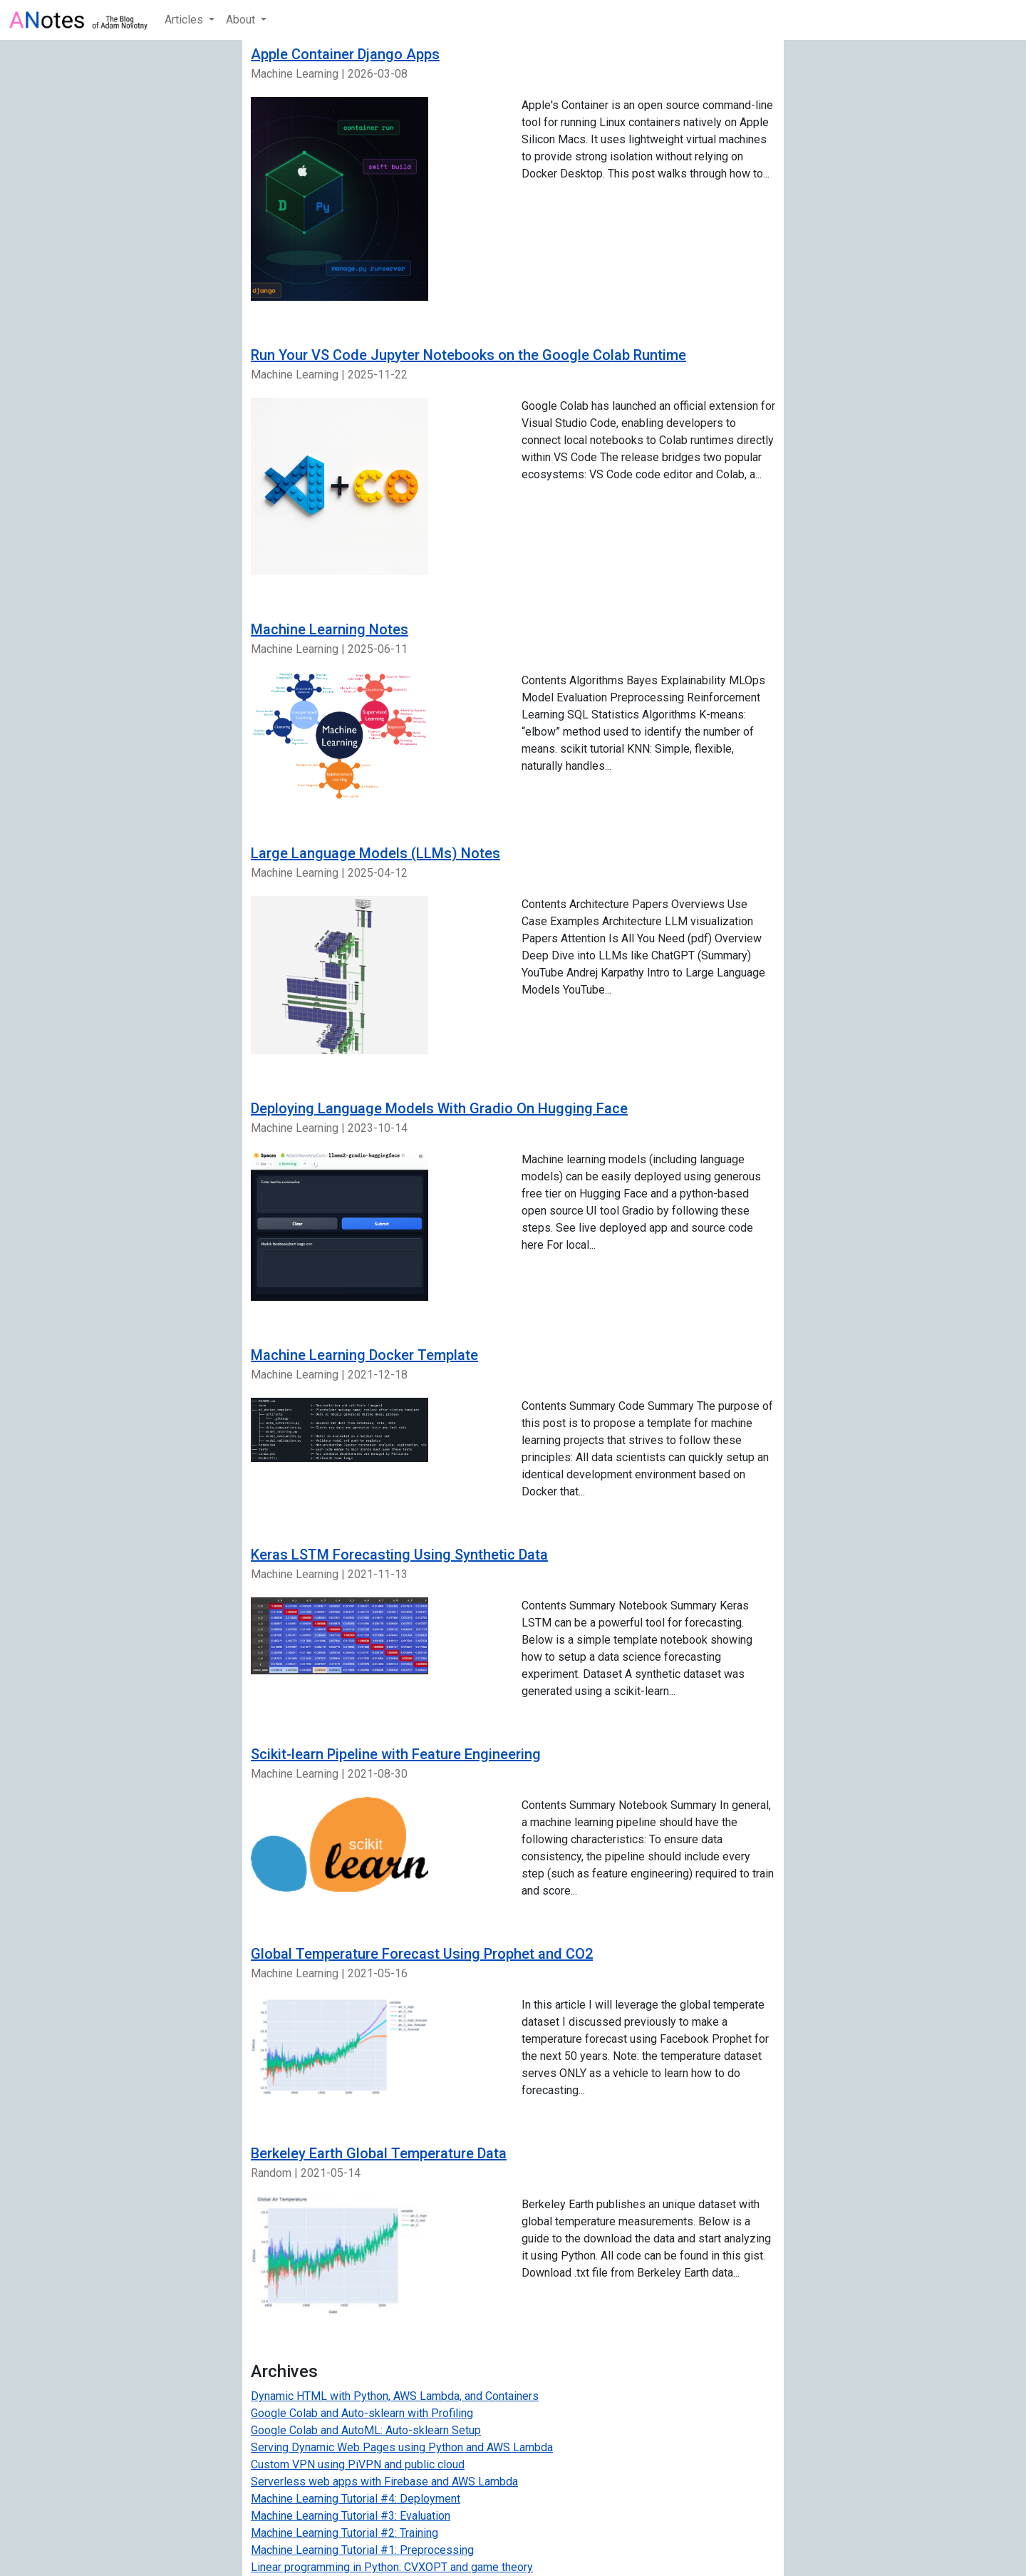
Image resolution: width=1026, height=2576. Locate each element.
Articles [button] (185, 19)
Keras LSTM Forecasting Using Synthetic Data (399, 1554)
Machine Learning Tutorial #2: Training (344, 2533)
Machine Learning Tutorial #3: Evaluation (350, 2516)
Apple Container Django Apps (345, 54)
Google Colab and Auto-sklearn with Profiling (362, 2413)
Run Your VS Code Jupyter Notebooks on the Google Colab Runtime (468, 355)
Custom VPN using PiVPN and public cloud (358, 2464)
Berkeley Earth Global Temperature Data (379, 2153)
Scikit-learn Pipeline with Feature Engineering (396, 1754)
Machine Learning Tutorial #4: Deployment (355, 2498)
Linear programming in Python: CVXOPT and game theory (392, 2567)
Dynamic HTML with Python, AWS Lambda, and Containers (395, 2396)
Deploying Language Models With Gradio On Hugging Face (439, 1108)
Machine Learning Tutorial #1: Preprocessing (362, 2550)
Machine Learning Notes (329, 629)
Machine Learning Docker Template (364, 1355)
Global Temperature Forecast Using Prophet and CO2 (422, 1953)
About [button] (242, 19)
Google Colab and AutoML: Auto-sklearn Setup (366, 2430)
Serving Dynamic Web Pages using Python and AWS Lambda (402, 2447)
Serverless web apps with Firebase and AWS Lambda (384, 2481)
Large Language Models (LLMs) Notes (375, 853)
